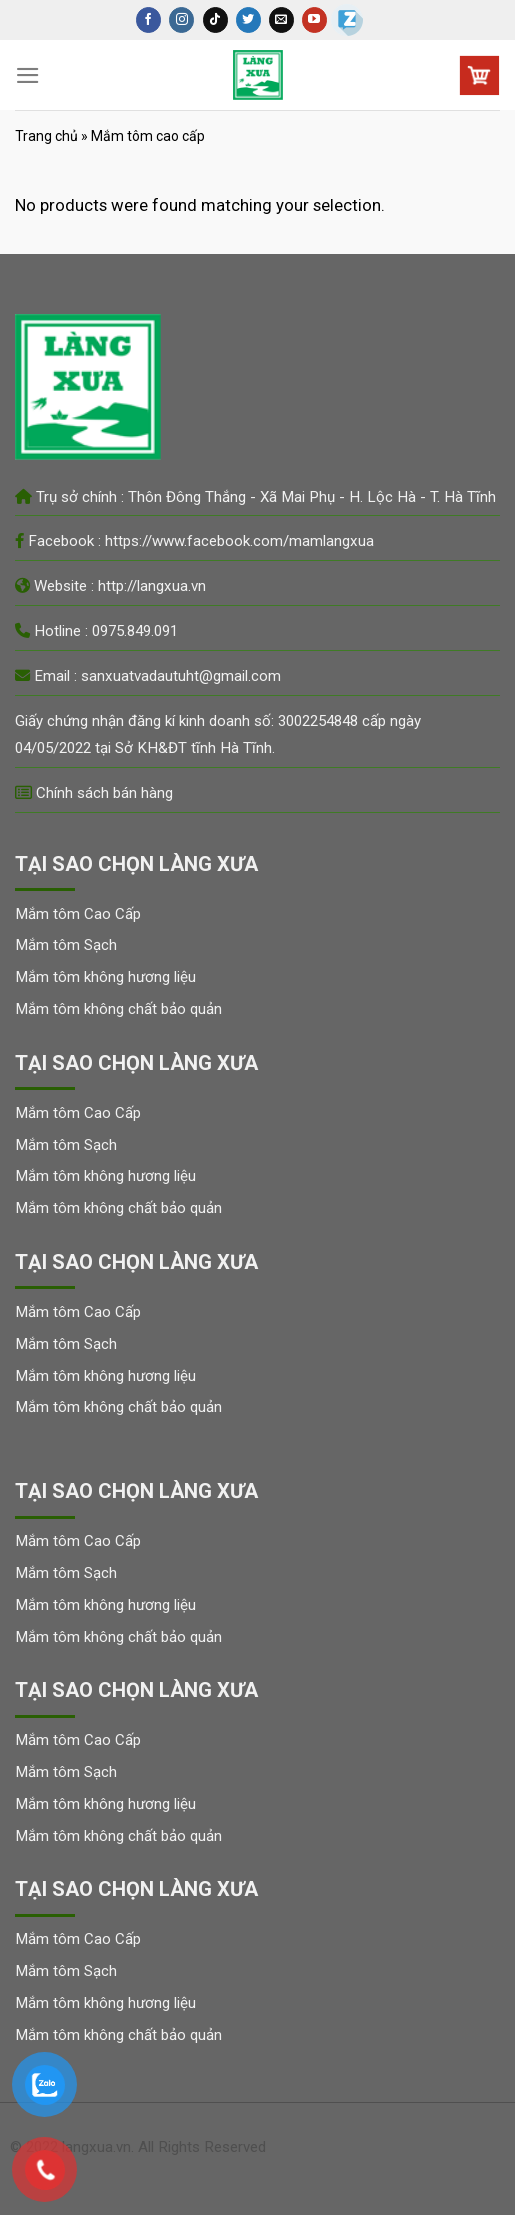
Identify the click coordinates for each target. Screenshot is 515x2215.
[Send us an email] (281, 20)
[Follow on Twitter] (248, 20)
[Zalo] (347, 20)
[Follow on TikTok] (215, 20)
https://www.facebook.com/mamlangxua (239, 541)
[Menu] (28, 75)
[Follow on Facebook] (148, 20)
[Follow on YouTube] (314, 20)
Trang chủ (46, 136)
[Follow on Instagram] (181, 20)
